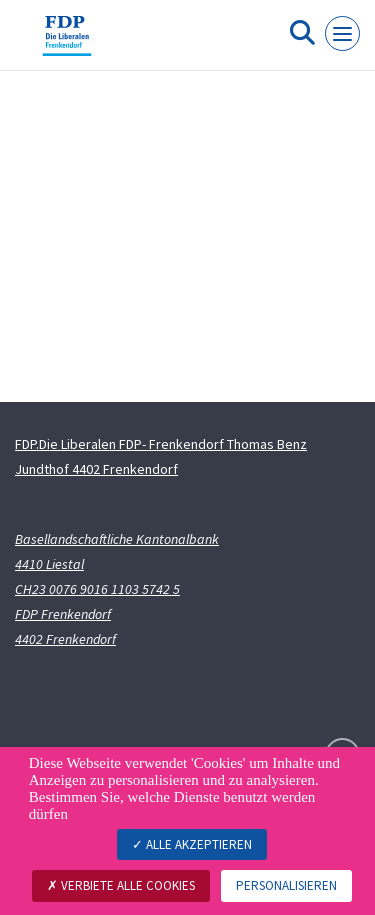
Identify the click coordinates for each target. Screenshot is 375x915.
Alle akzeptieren (192, 844)
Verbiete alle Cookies (121, 885)
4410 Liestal (49, 564)
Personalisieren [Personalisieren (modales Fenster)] (286, 885)
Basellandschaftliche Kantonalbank (117, 539)
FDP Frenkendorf (63, 614)
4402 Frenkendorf (65, 639)
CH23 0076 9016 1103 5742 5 (97, 589)
